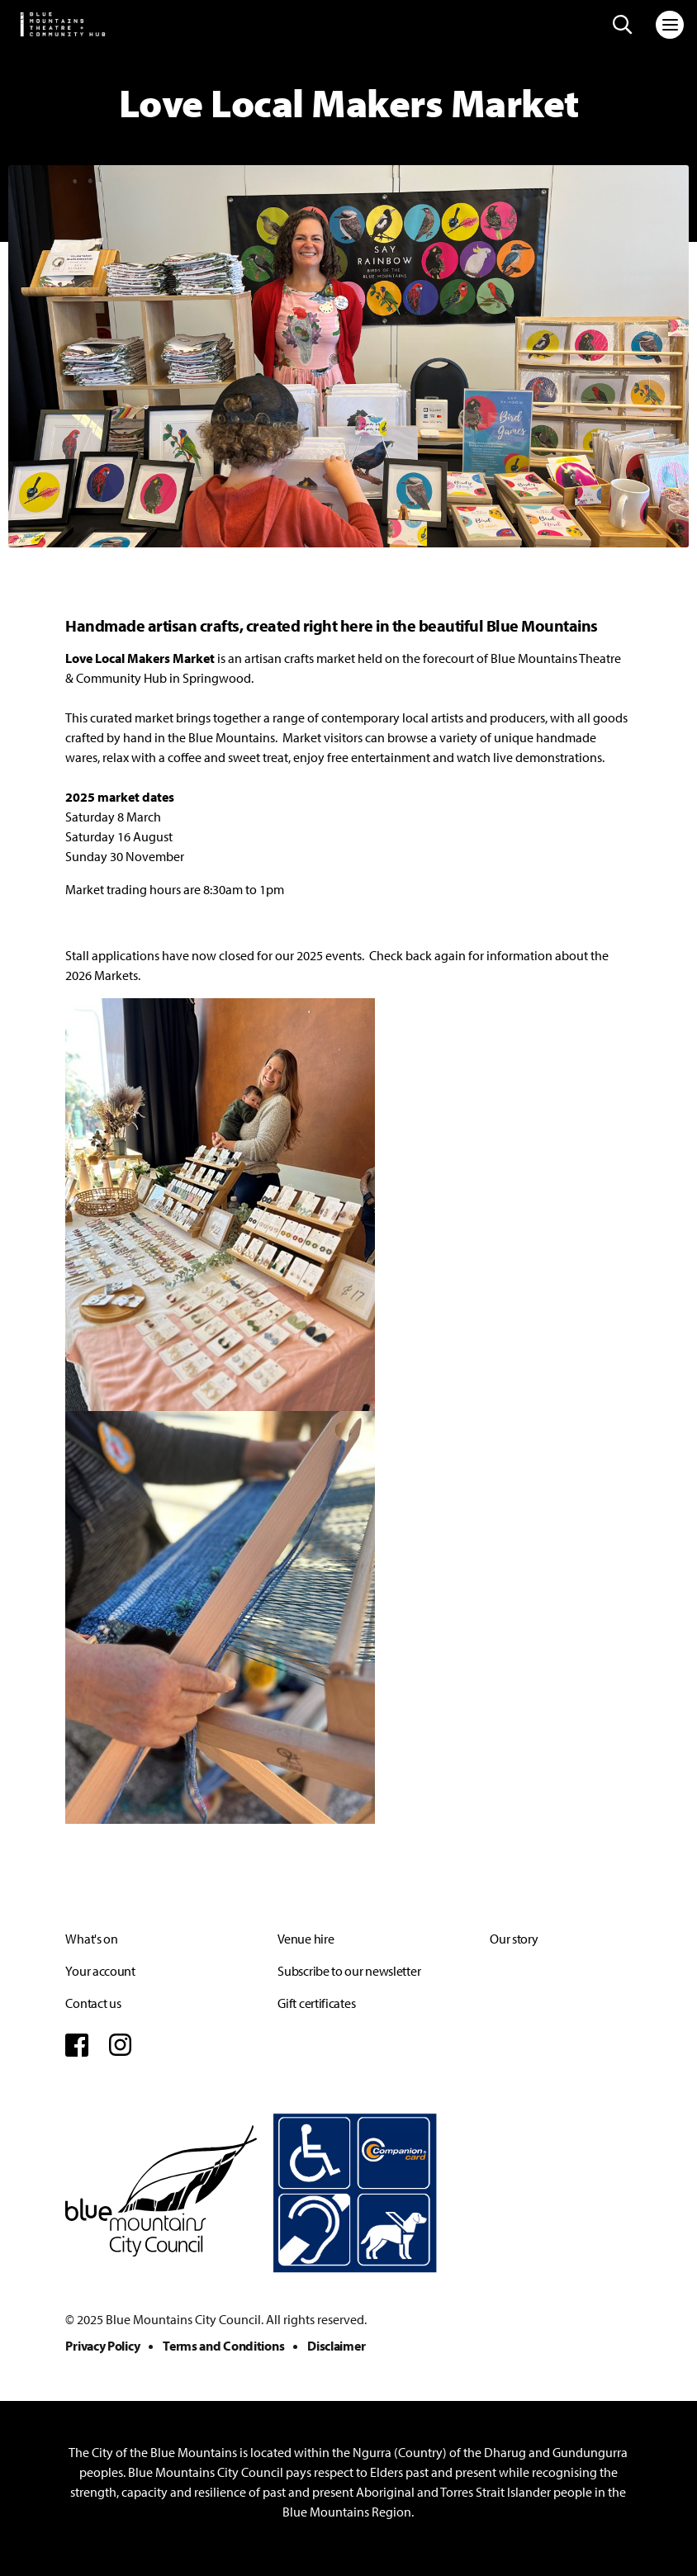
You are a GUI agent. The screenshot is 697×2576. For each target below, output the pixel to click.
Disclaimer (336, 2345)
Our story (514, 1938)
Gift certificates (316, 2003)
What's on (91, 1938)
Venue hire (305, 1938)
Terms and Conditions (223, 2345)
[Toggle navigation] (670, 25)
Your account (100, 1971)
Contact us (93, 2003)
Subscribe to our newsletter (348, 1971)
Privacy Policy (102, 2345)
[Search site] (622, 24)
